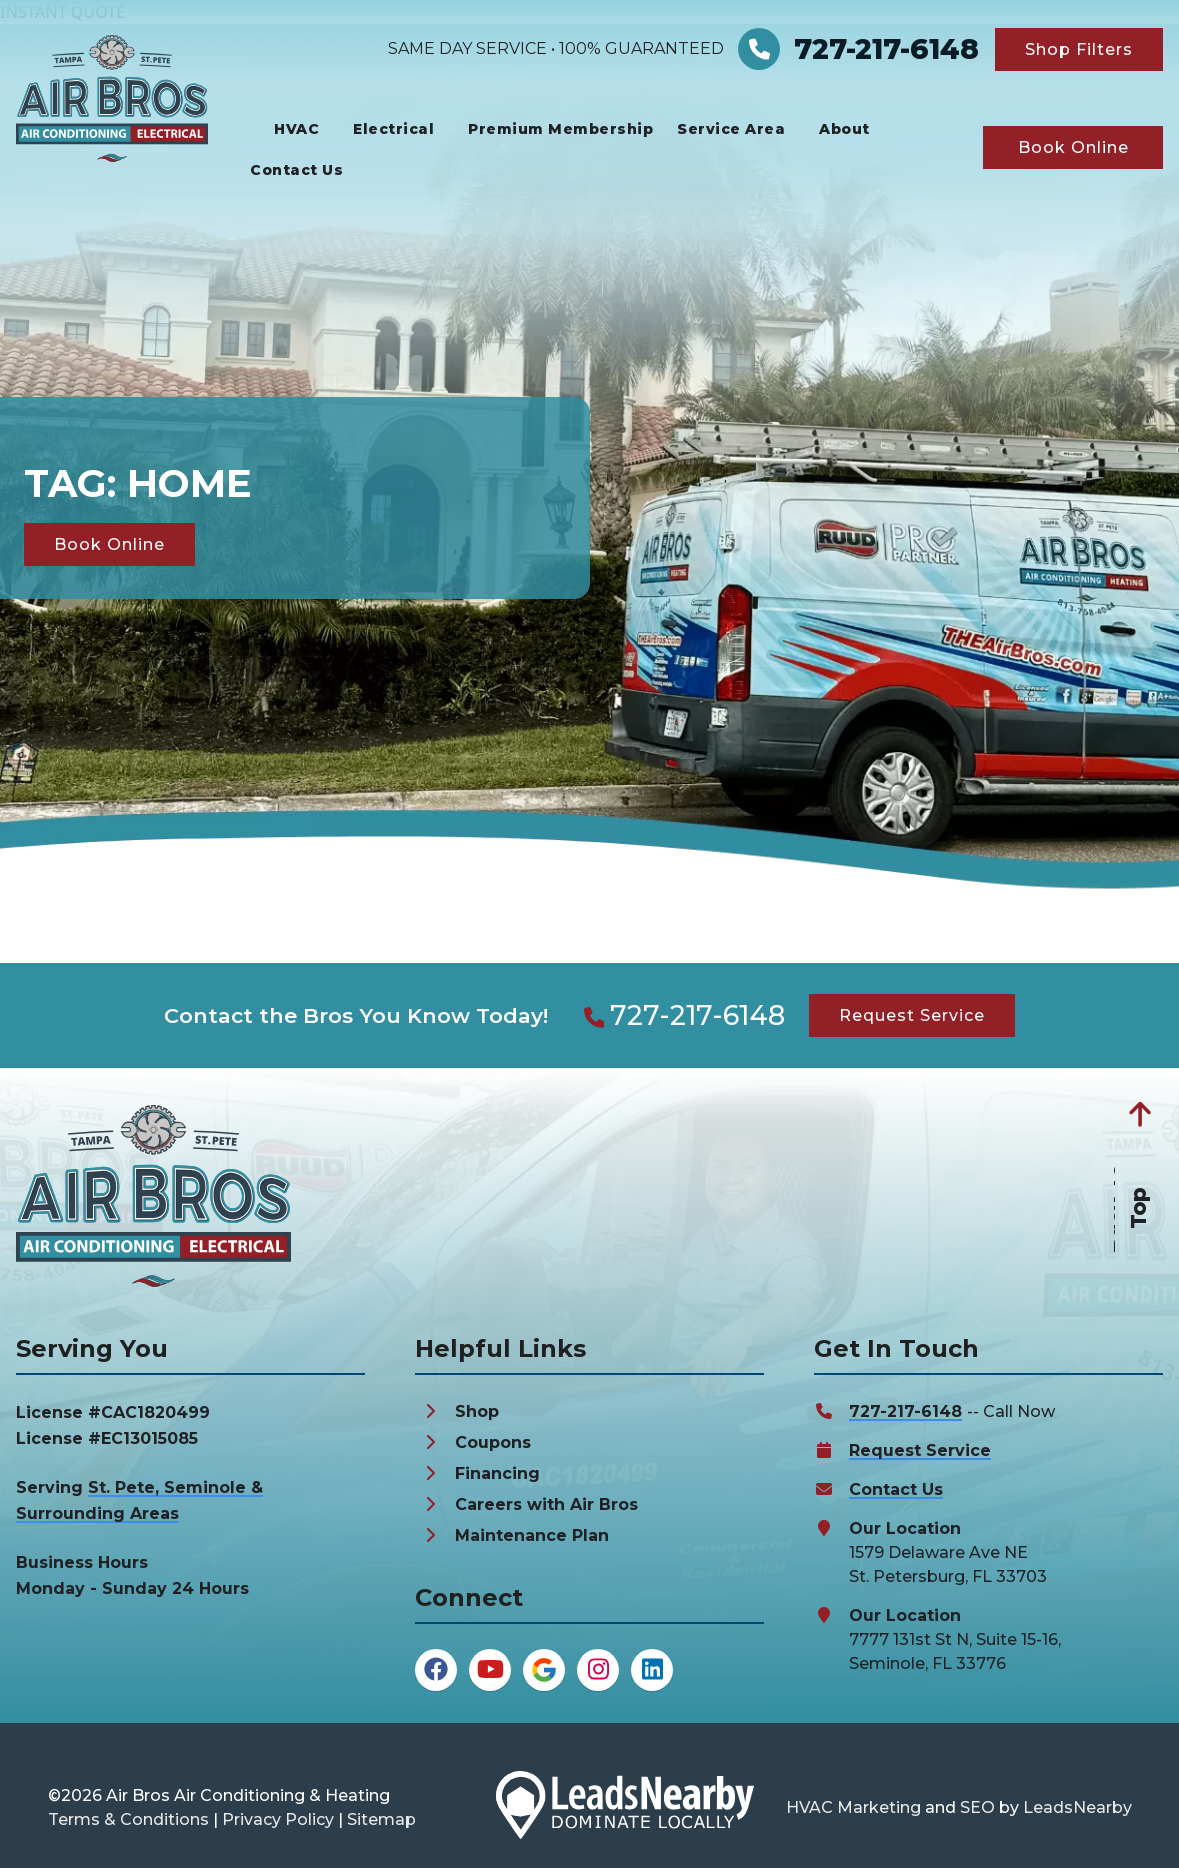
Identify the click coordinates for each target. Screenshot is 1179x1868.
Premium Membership (560, 129)
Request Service (920, 1450)
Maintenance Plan (532, 1535)
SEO (977, 1807)
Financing (497, 1473)
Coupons (493, 1442)
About (844, 129)
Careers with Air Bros (546, 1504)
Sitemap (381, 1819)
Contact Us (296, 170)
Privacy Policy (278, 1819)
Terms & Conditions (128, 1819)
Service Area (731, 129)
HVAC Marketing (853, 1807)
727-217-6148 (697, 1015)
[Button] (1079, 49)
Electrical (393, 129)
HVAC (296, 129)
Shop (477, 1411)
